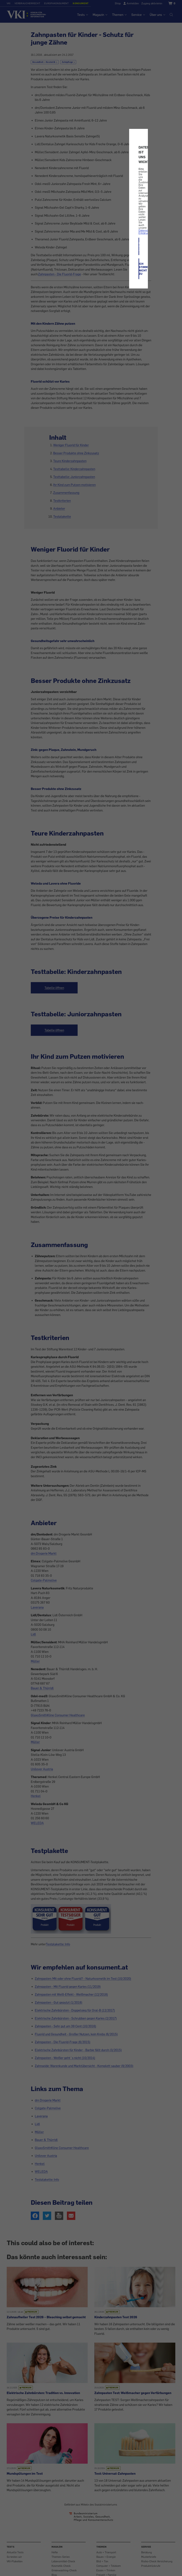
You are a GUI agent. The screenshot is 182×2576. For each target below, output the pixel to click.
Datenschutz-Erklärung (146, 232)
